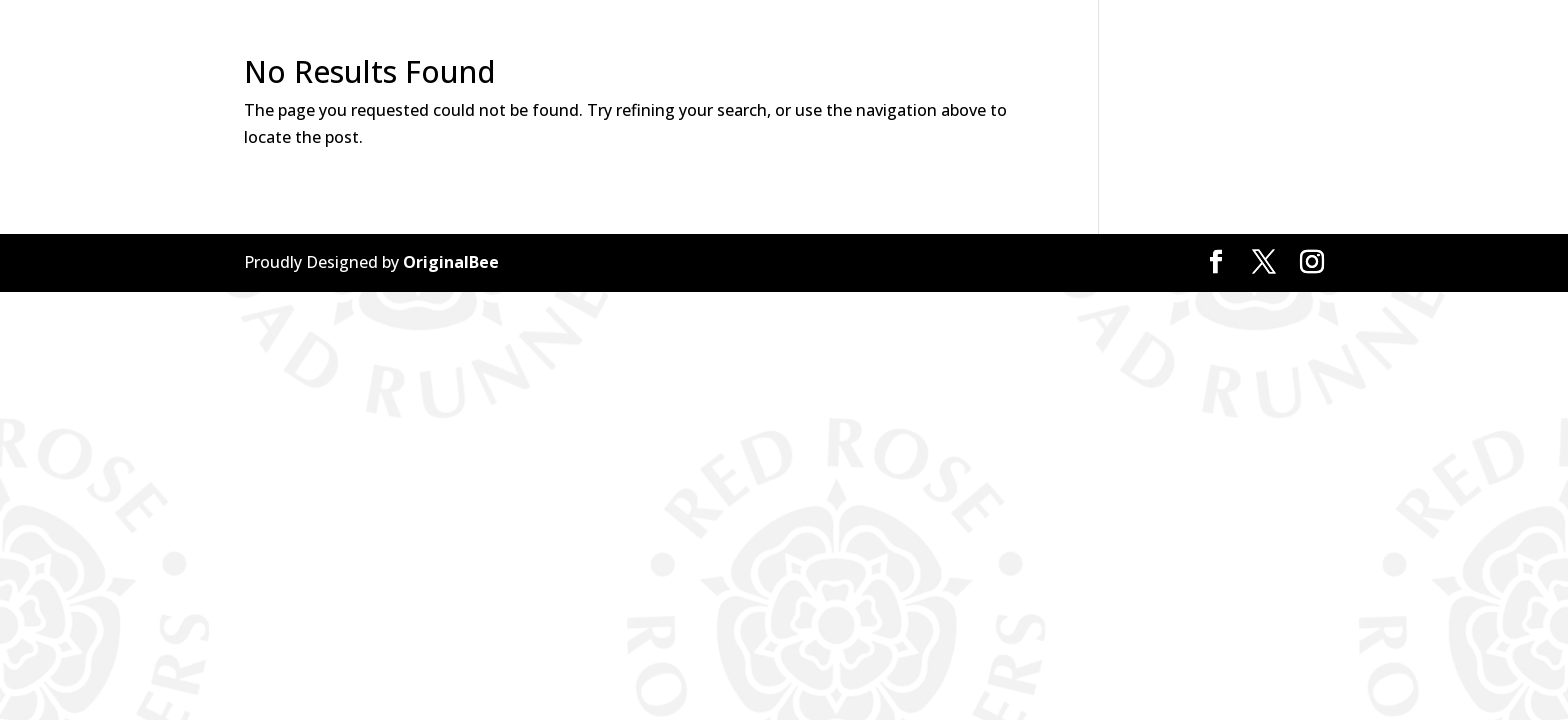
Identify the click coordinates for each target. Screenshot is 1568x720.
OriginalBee (451, 262)
